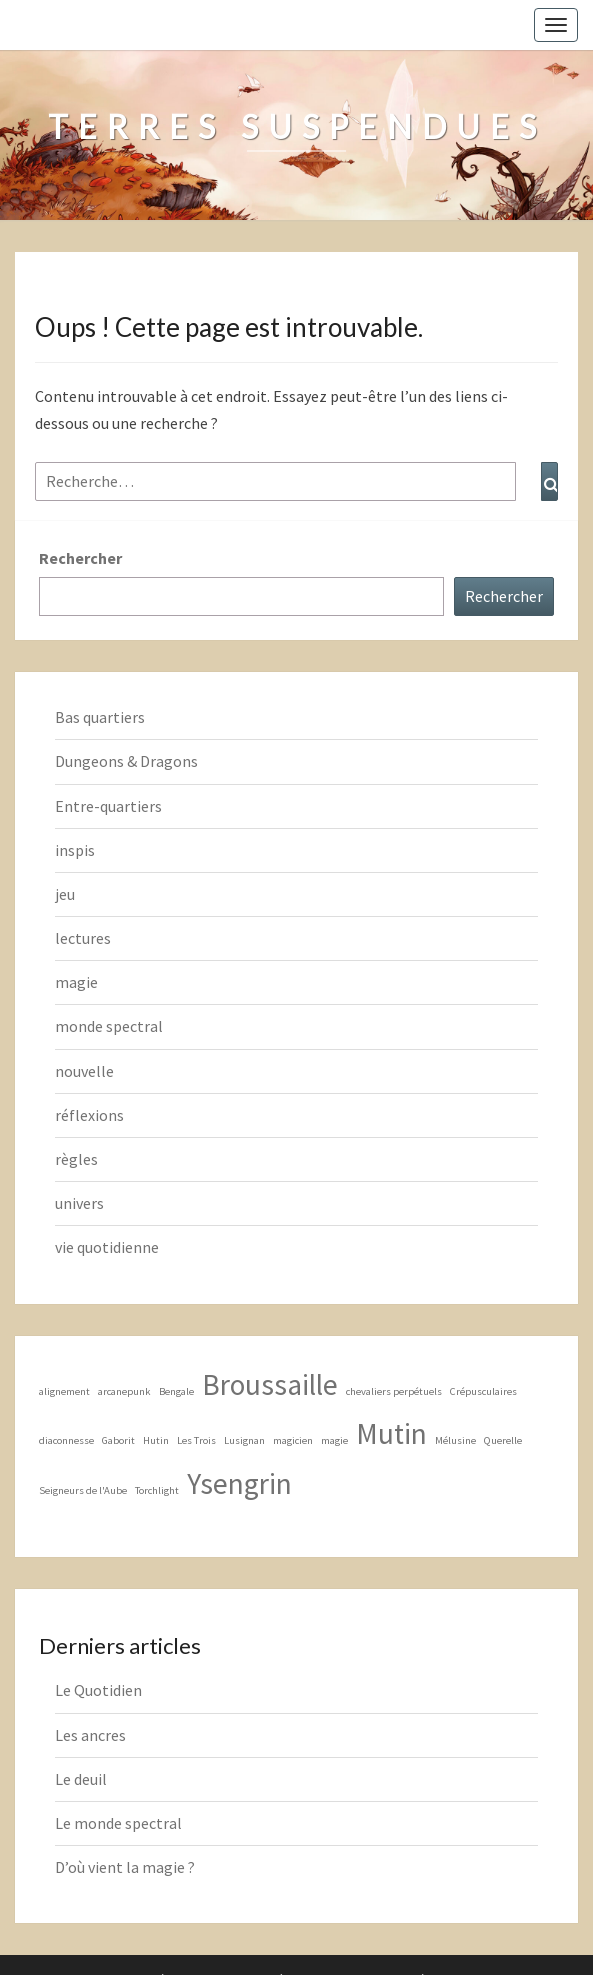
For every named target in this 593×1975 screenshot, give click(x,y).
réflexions (89, 1115)
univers (79, 1203)
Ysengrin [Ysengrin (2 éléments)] (239, 1483)
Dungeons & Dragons (126, 761)
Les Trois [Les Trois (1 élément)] (196, 1440)
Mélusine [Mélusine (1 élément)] (455, 1440)
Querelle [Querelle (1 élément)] (503, 1440)
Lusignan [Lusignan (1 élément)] (244, 1440)
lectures (83, 938)
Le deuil (81, 1779)
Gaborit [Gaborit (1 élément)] (118, 1440)
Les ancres (90, 1735)
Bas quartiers (100, 717)
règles (76, 1159)
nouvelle (84, 1071)
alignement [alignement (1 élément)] (64, 1391)
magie (76, 982)
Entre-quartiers (108, 806)
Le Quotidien (98, 1690)
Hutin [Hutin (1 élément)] (156, 1440)
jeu (65, 894)
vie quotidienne (107, 1247)
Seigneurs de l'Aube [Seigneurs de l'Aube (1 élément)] (83, 1490)
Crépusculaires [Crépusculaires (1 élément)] (483, 1391)
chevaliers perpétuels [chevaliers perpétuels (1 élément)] (394, 1391)
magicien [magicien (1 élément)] (293, 1440)
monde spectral (109, 1026)
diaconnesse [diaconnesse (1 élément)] (66, 1440)
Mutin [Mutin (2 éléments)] (391, 1433)
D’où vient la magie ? (125, 1867)
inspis (75, 850)
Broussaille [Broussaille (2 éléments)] (270, 1384)
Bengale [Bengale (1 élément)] (176, 1391)
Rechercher (80, 558)
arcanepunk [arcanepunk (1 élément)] (124, 1391)
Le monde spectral (118, 1823)
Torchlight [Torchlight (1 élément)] (157, 1490)
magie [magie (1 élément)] (334, 1440)
